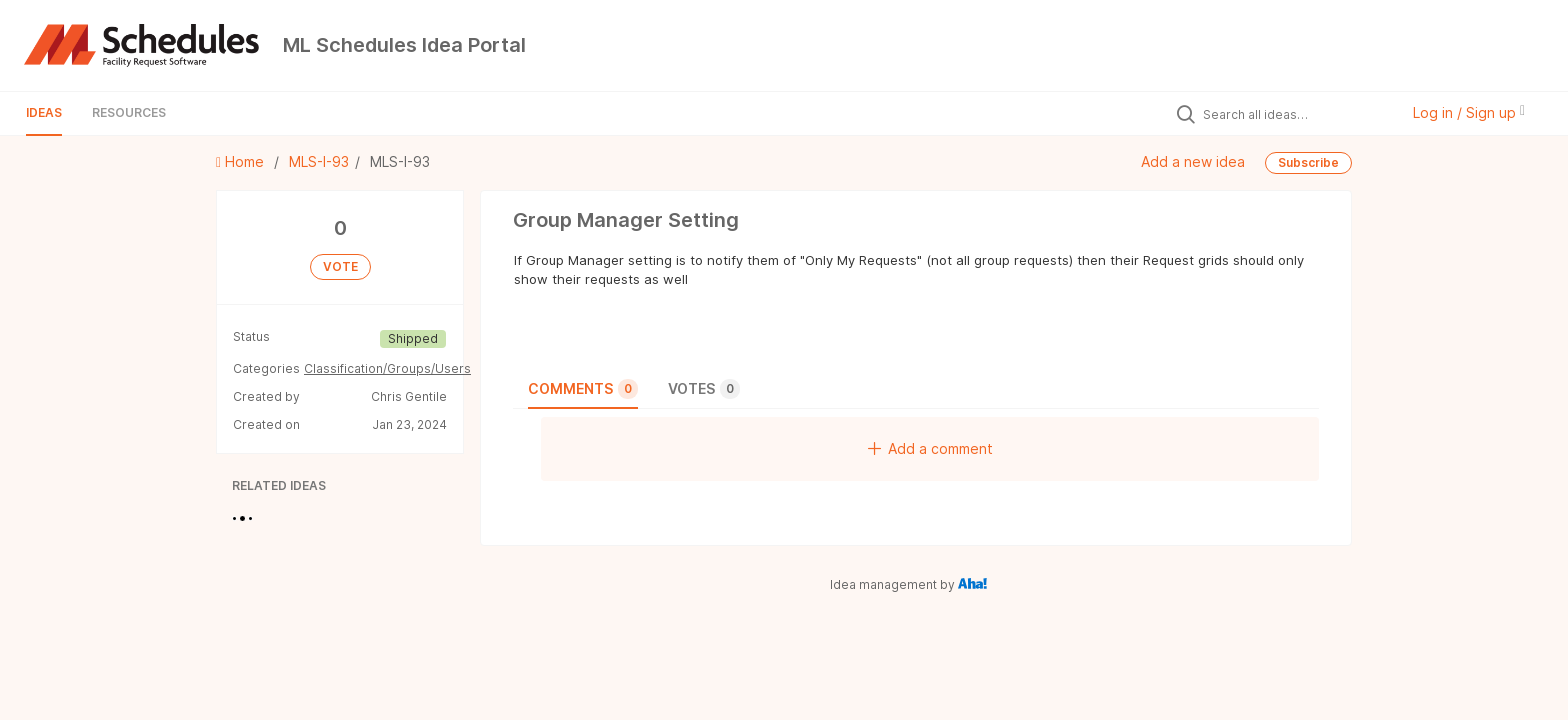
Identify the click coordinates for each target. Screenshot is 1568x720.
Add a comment (930, 448)
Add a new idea (1193, 161)
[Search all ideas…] (1296, 114)
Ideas (44, 112)
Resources (129, 112)
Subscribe (1308, 162)
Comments (583, 389)
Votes (704, 389)
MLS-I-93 (319, 161)
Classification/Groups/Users (387, 368)
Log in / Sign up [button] (1469, 112)
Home (242, 161)
